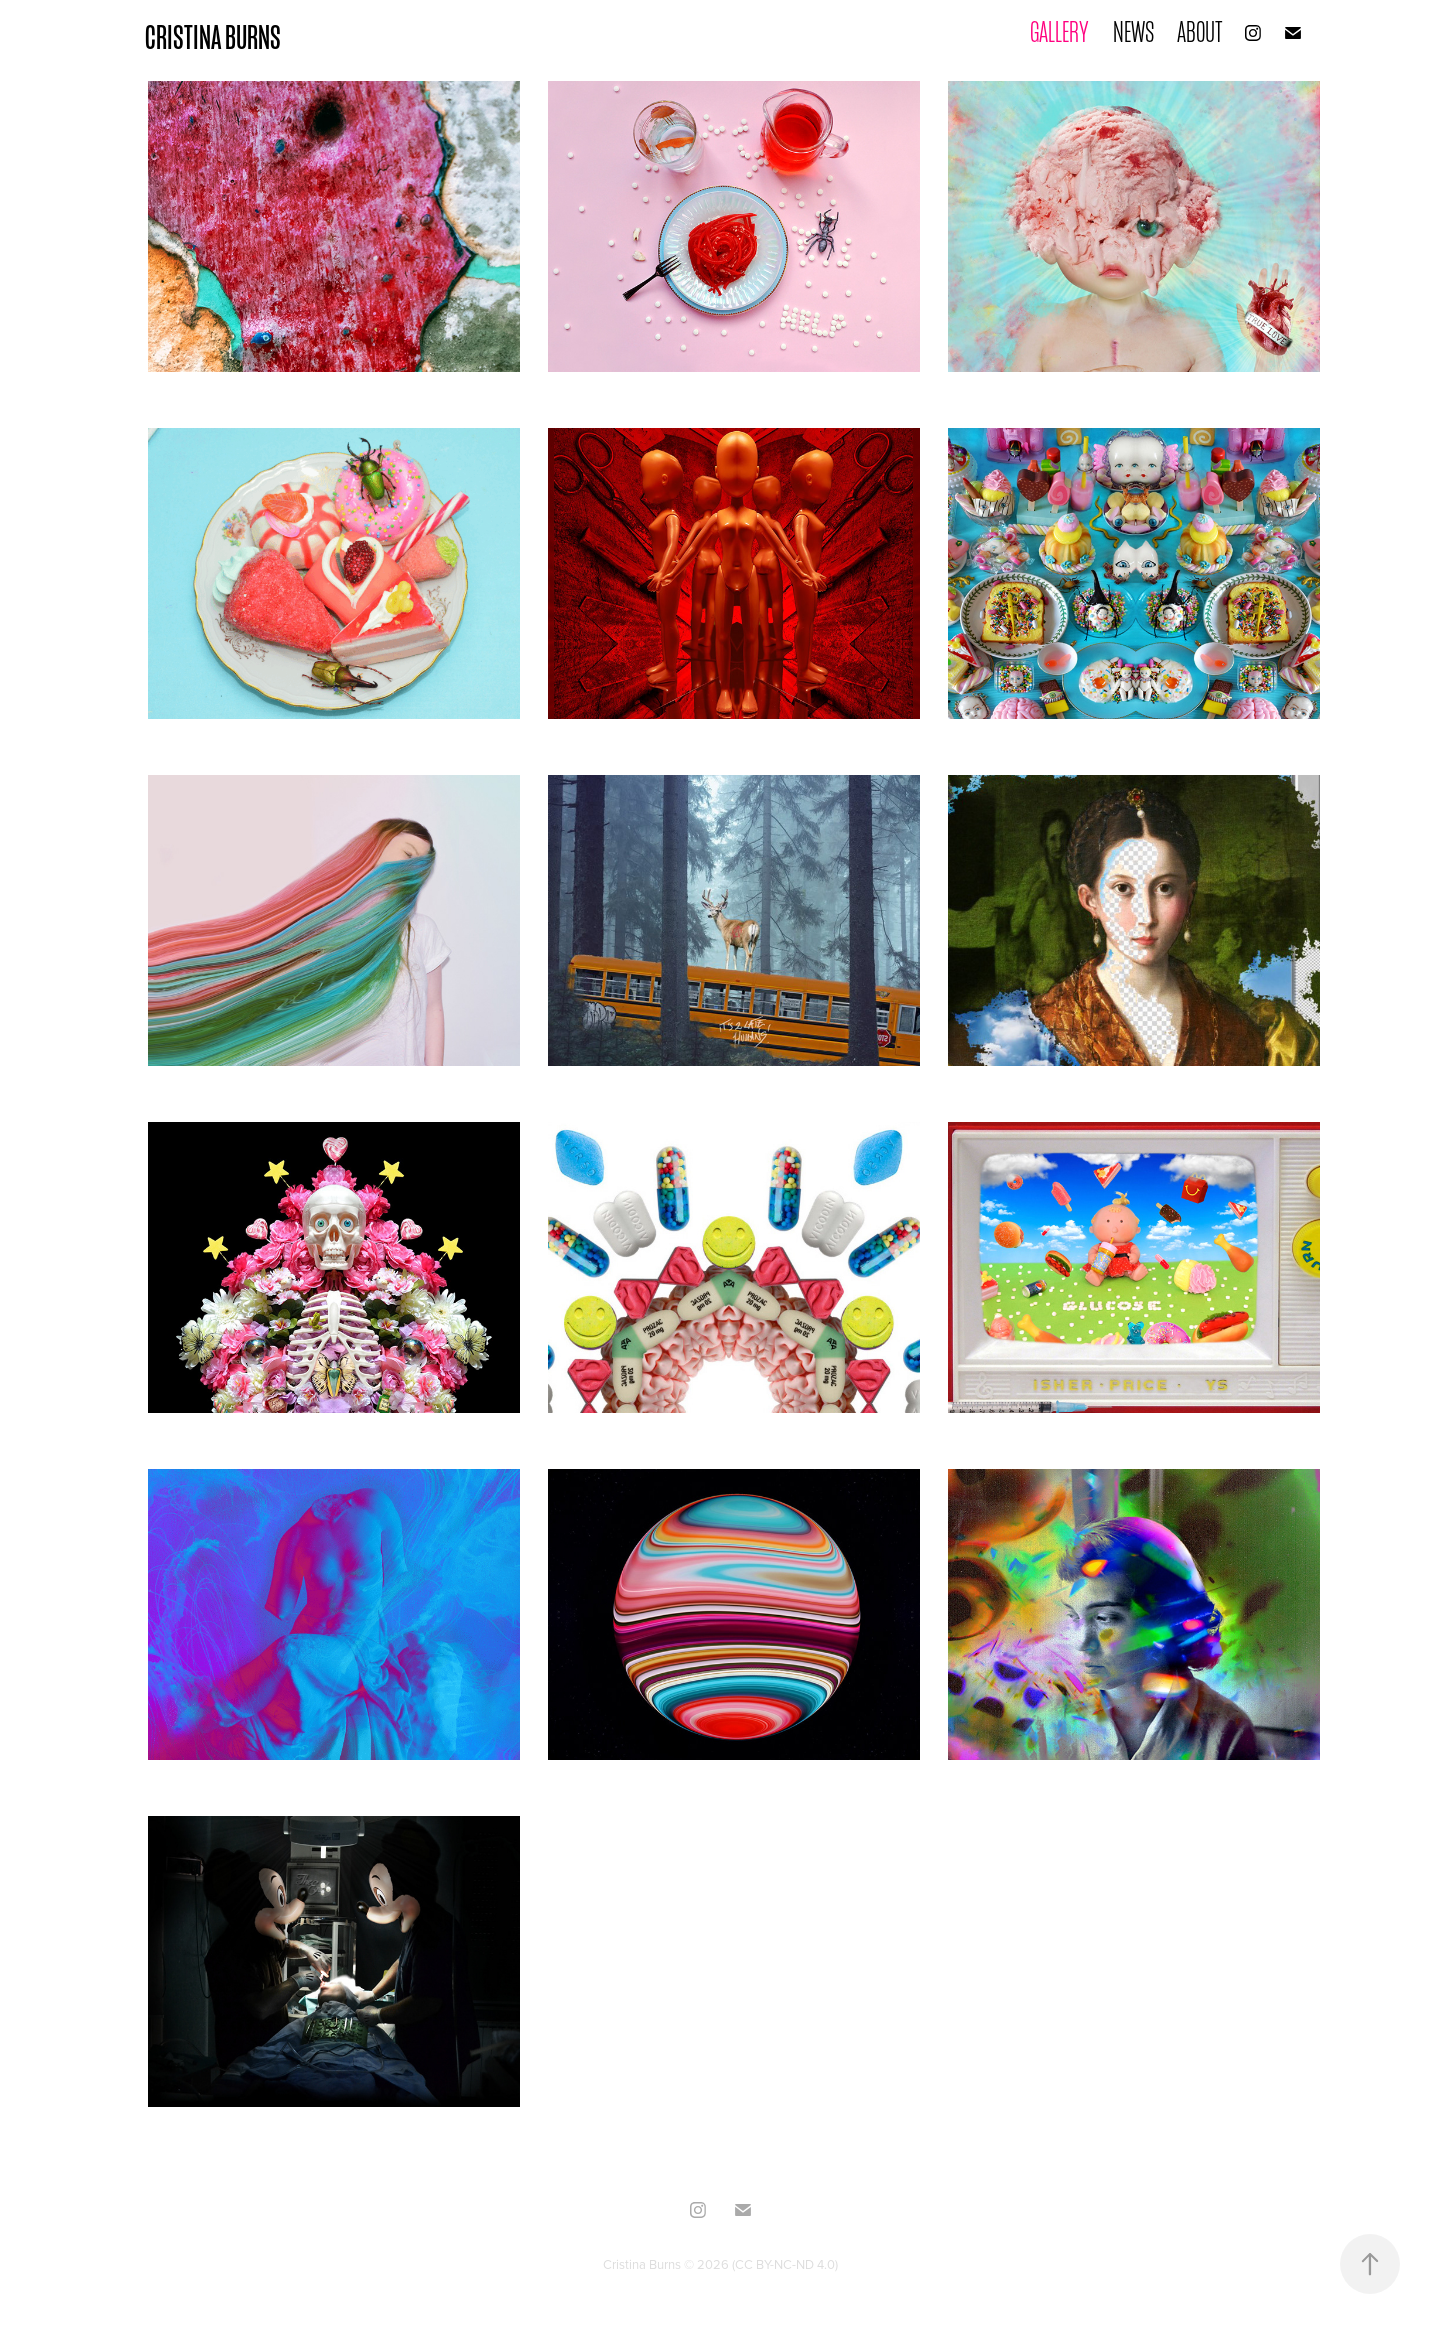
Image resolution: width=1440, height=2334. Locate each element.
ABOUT (1200, 32)
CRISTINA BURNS (213, 37)
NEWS (1133, 32)
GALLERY (1059, 32)
